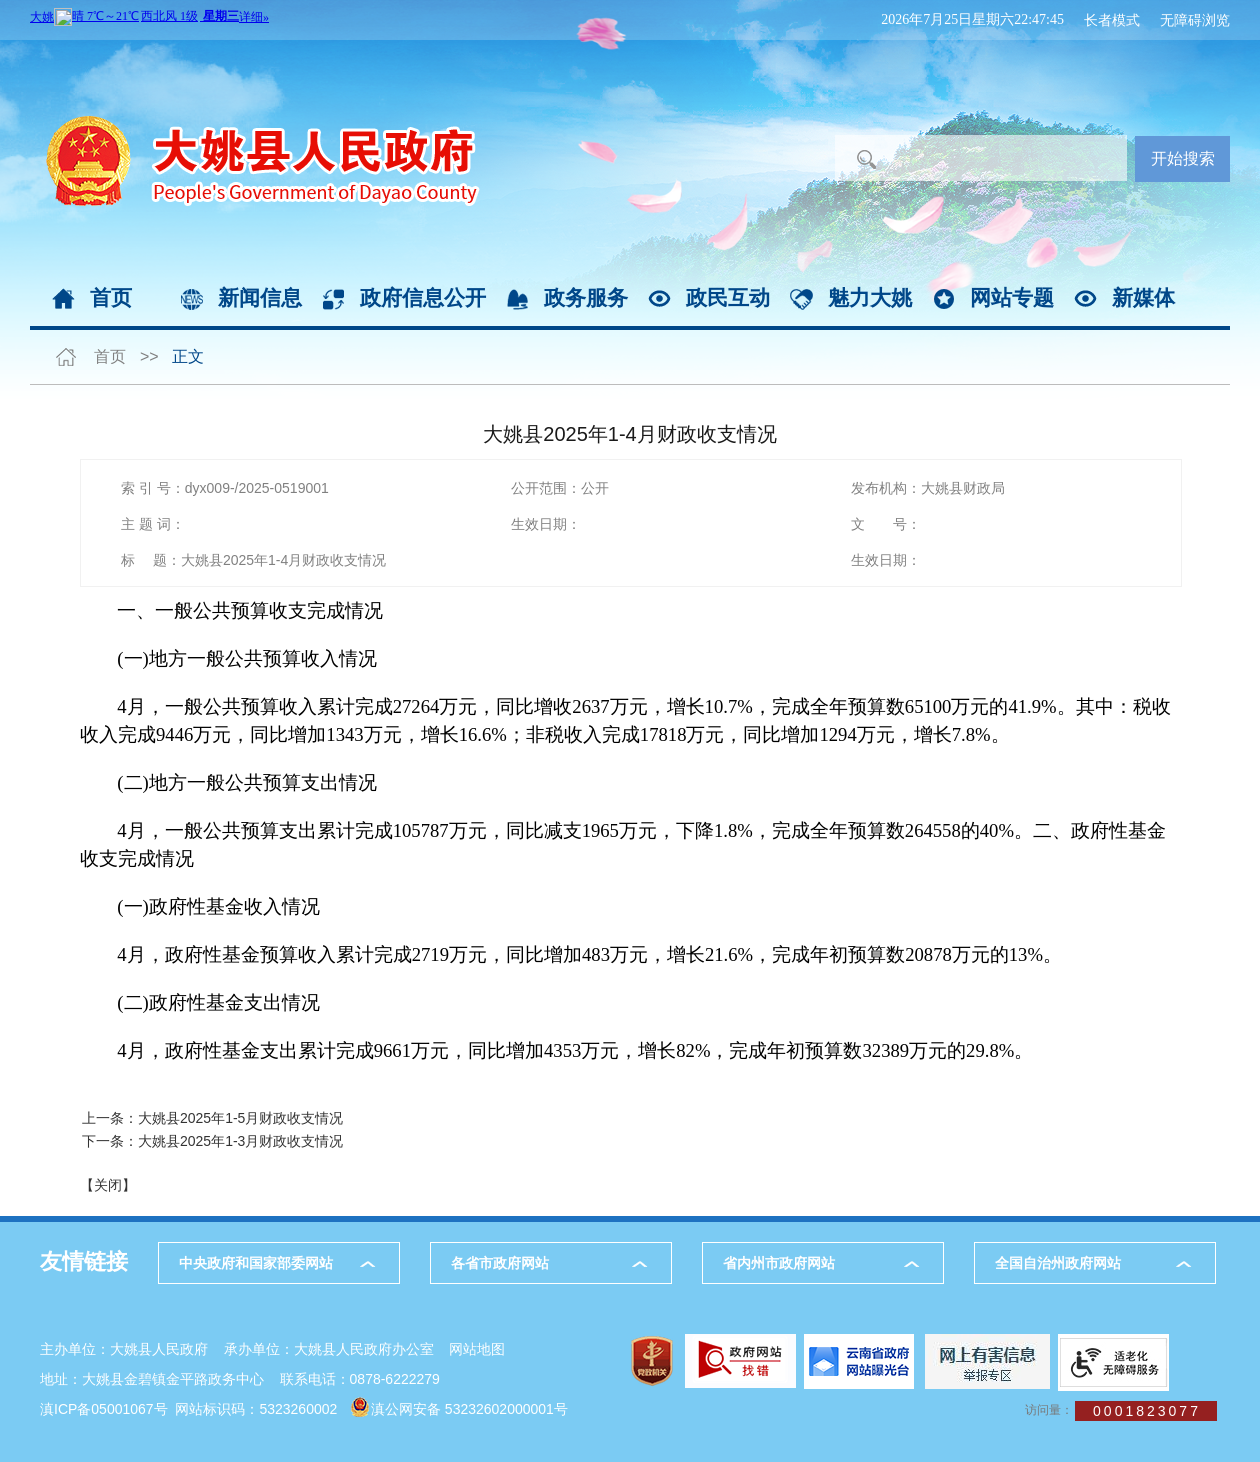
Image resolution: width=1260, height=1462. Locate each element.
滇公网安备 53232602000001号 (469, 1409)
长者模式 (1112, 20)
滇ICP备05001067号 (104, 1409)
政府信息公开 (423, 297)
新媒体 (1143, 297)
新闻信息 (260, 297)
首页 (111, 297)
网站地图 (477, 1349)
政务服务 (586, 297)
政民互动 (728, 297)
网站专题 (1012, 297)
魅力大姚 (870, 297)
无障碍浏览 (1195, 20)
